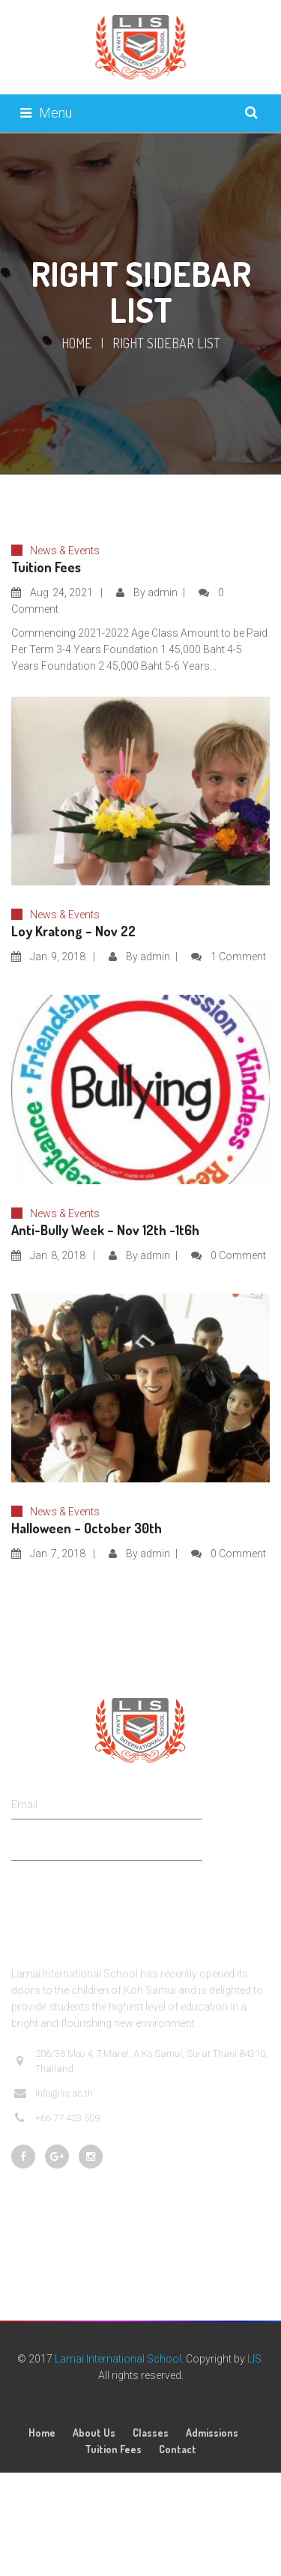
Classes (151, 2432)
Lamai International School (118, 2359)
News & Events (65, 551)
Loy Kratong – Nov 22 (73, 931)
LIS (254, 2359)
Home (76, 343)
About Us (94, 2432)
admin (163, 592)
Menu (46, 113)
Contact (177, 2449)
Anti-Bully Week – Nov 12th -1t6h (105, 1230)
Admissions (212, 2432)
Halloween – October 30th (86, 1528)
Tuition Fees (46, 567)
